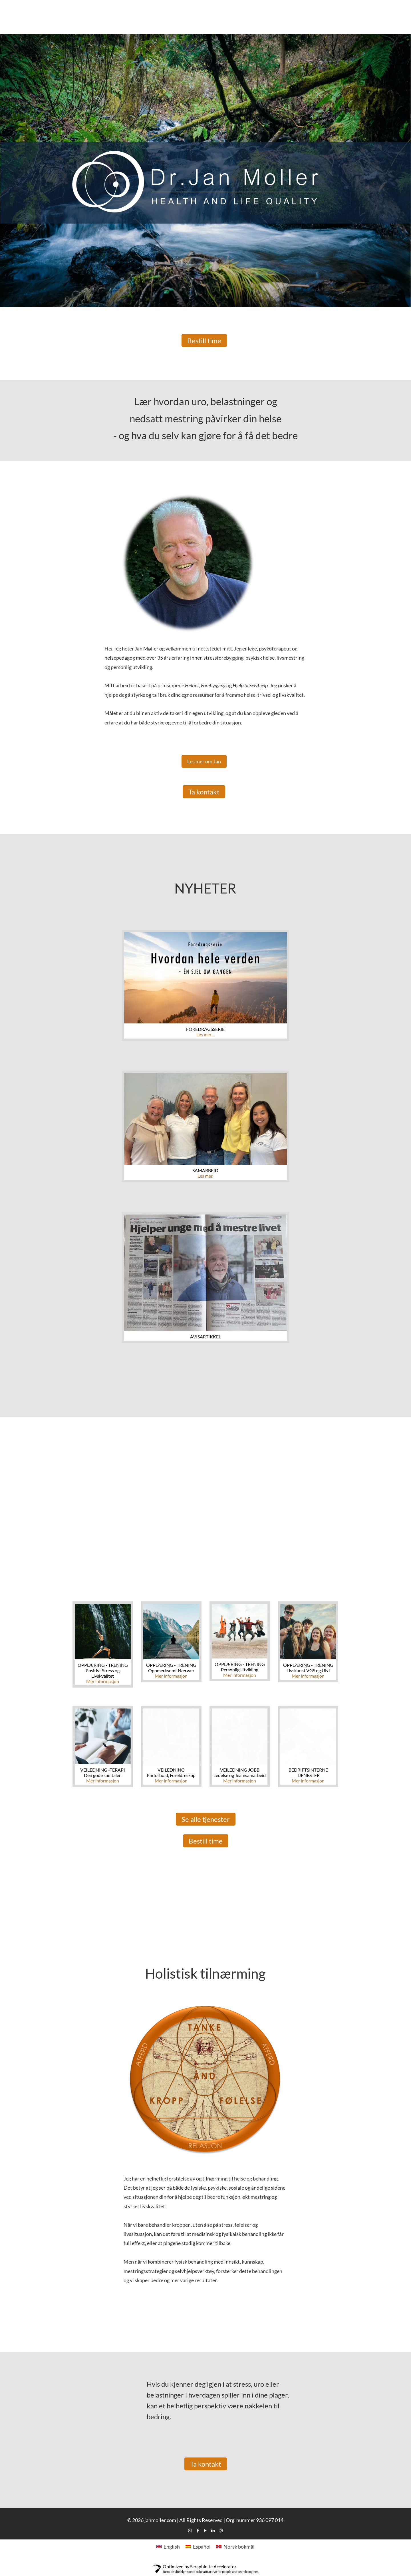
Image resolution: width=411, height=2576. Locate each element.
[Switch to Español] (198, 2546)
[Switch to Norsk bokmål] (235, 2546)
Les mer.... (205, 1034)
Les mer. (205, 1175)
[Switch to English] (168, 2546)
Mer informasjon (102, 1681)
